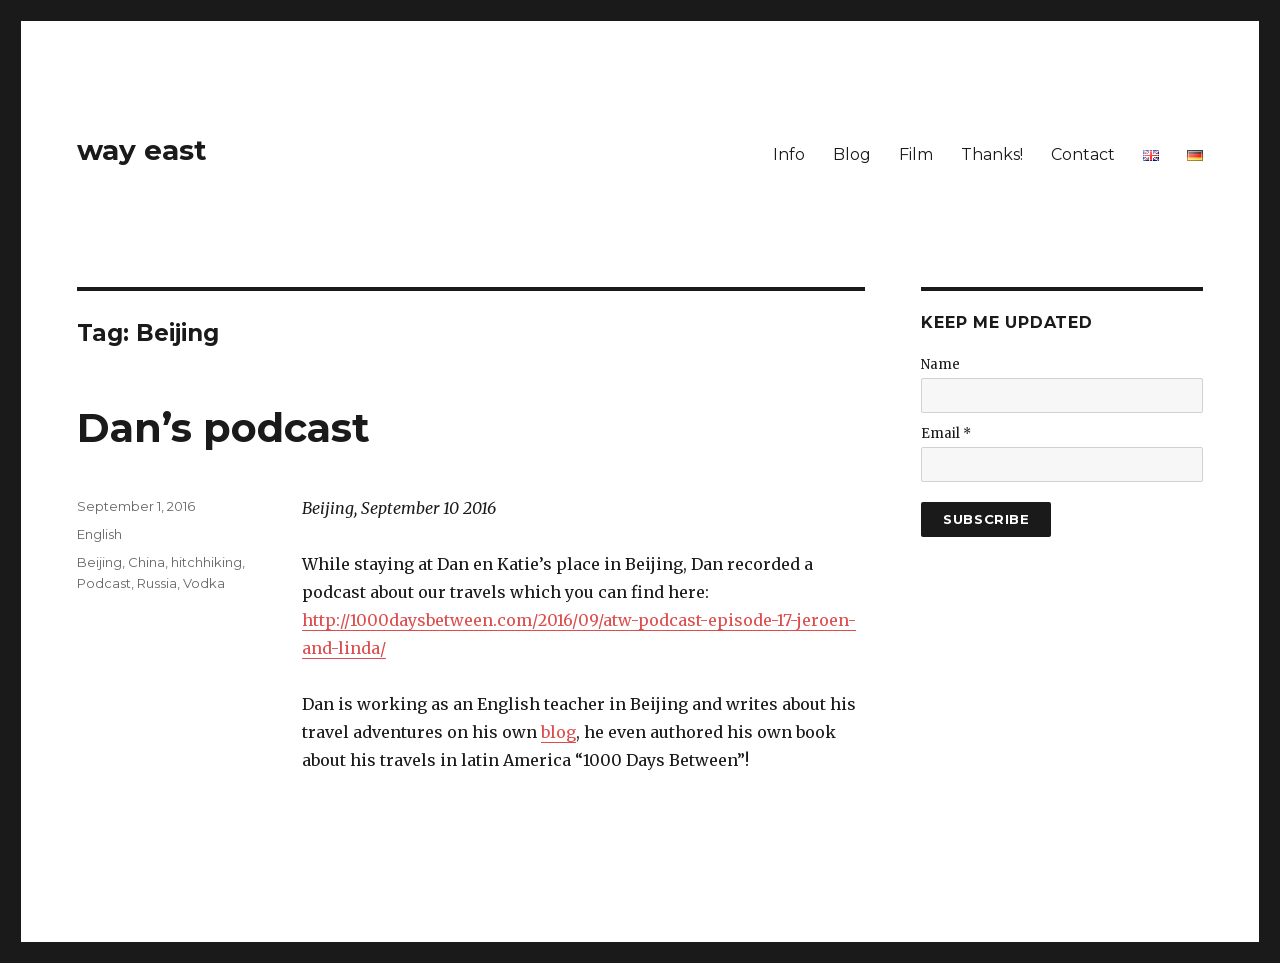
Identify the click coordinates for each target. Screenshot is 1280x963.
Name (940, 364)
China (146, 562)
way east (142, 150)
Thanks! (992, 154)
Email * (946, 433)
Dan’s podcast (223, 427)
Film (916, 154)
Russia (157, 583)
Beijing (99, 562)
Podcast (104, 583)
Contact (1083, 154)
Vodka (204, 583)
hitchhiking (206, 562)
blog (558, 732)
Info (789, 154)
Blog (852, 154)
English (99, 534)
